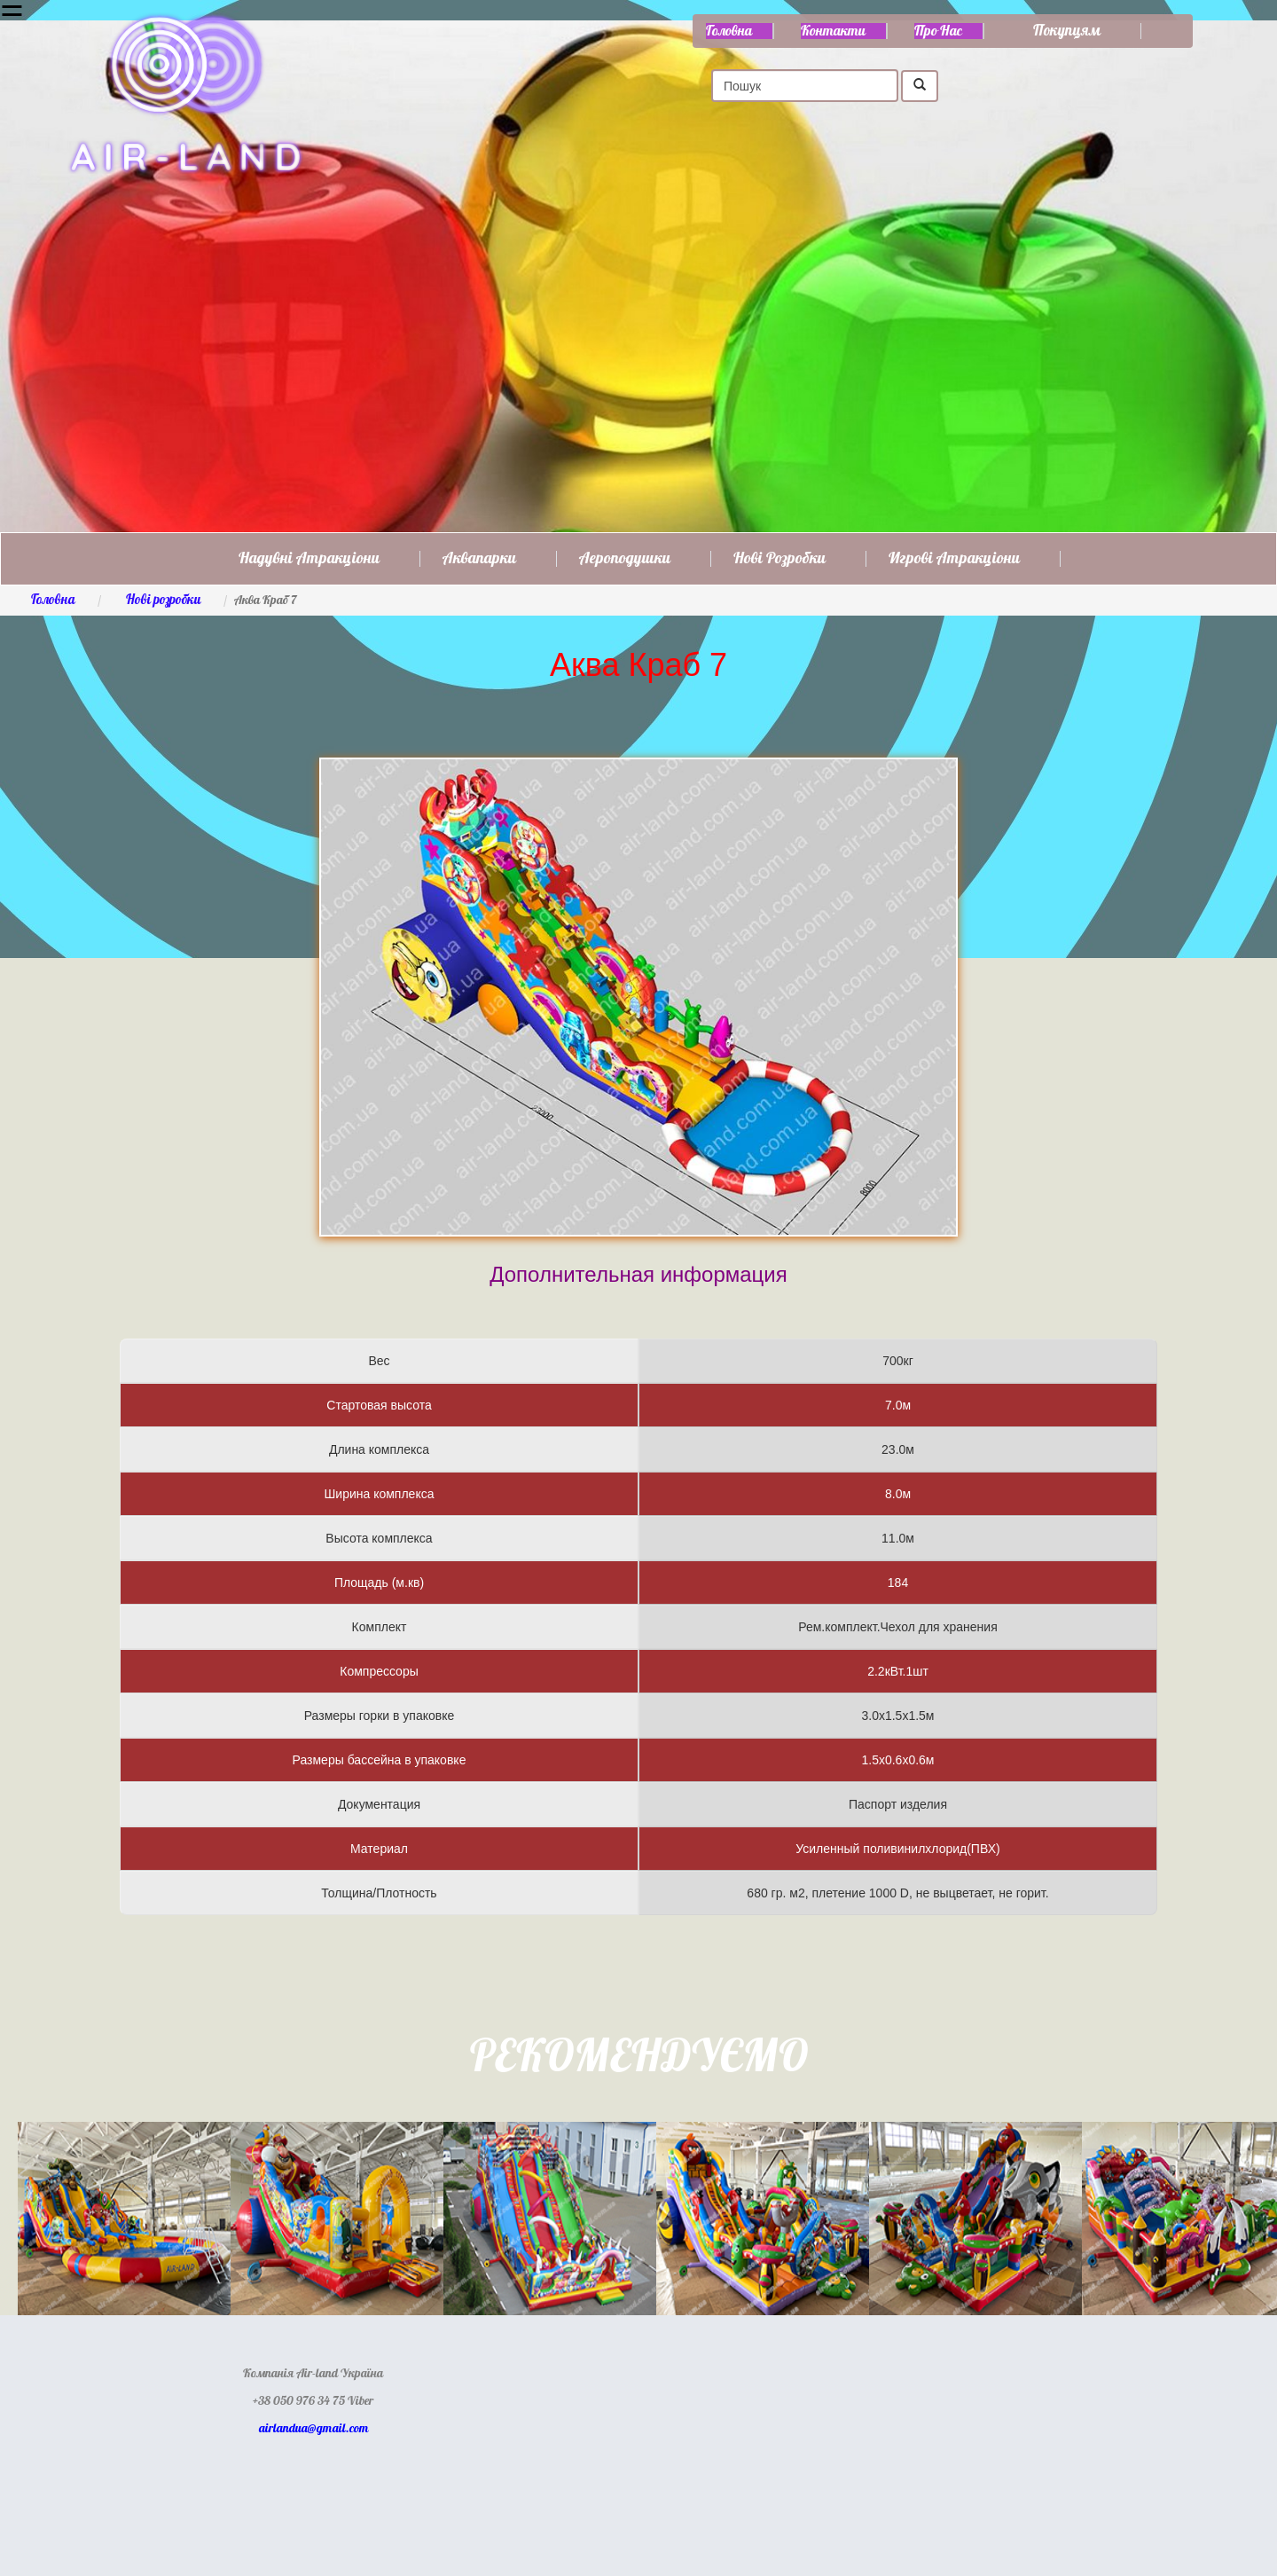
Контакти (833, 31)
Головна (729, 31)
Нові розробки (779, 559)
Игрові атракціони (954, 559)
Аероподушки (624, 559)
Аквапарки (479, 559)
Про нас (938, 31)
